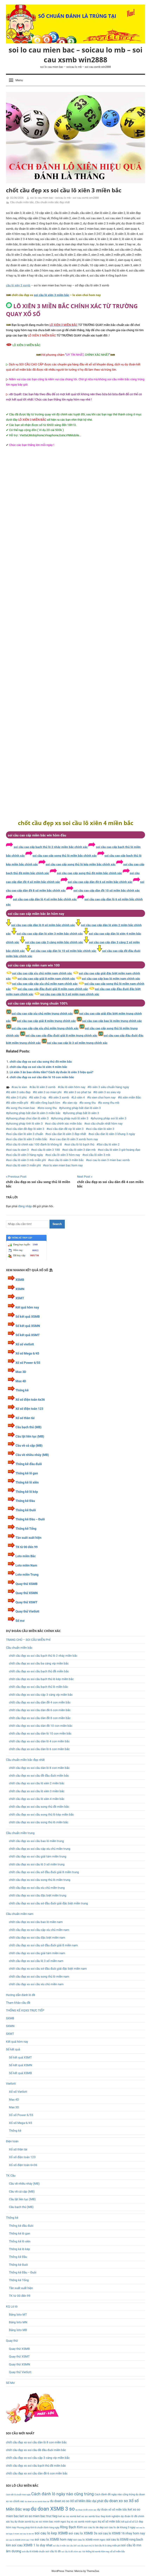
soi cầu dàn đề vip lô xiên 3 (66, 1129)
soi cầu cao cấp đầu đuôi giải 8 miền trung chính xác (61, 1035)
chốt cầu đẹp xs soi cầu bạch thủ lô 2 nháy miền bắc (43, 1655)
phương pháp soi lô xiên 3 (109, 1118)
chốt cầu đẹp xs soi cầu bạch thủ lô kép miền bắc (41, 1679)
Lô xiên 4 (79, 1097)
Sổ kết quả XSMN (27, 1326)
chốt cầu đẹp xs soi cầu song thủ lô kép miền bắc (41, 1814)
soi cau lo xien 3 (18, 1149)
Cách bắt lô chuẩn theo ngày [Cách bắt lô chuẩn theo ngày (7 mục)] (18, 2495)
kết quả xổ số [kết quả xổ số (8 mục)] (127, 2521)
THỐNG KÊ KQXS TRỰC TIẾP (25, 2010)
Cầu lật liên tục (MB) (29, 1436)
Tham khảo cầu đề (18, 2002)
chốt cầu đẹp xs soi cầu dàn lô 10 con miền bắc (42, 1077)
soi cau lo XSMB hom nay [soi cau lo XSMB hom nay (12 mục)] (54, 2539)
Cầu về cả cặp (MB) (28, 1445)
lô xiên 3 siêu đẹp (19, 1092)
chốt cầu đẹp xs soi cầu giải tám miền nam (37, 1953)
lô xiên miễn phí (18, 1102)
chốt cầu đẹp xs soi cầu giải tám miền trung (37, 1856)
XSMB (19, 1280)
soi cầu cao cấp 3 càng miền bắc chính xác (54, 942)
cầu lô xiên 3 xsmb (18, 285)
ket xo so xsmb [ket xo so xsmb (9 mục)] (67, 2516)
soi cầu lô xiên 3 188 (46, 1149)
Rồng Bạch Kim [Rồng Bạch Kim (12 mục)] (71, 2527)
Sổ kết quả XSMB (27, 1316)
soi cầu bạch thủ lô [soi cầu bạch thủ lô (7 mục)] (85, 2546)
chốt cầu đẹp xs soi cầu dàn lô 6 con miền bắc (39, 1749)
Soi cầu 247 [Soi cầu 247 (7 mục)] (72, 2546)
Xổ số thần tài (25, 1418)
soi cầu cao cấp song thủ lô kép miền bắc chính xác (81, 864)
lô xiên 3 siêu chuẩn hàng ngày (109, 1087)
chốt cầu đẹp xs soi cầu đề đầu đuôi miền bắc (39, 1775)
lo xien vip (70, 1102)
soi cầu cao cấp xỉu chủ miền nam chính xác (42, 973)
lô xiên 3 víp (38, 1097)
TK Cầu (10, 2175)
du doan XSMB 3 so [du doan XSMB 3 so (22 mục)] (53, 2509)
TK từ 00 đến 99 (26, 1547)
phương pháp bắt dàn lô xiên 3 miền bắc (34, 1113)
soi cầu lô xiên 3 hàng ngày (25, 1155)
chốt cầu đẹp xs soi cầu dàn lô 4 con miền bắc (39, 1741)
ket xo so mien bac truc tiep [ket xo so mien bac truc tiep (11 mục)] (38, 2516)
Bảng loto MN (18, 2322)
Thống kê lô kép (26, 1492)
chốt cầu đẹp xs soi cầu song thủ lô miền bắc (38, 1822)
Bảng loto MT (18, 2314)
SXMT (10, 2033)
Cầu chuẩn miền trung (20, 1833)
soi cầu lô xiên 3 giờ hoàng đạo (120, 1149)
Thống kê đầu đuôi (28, 1464)
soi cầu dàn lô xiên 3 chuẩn (25, 1134)
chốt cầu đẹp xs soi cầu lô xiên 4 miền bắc (38, 1067)
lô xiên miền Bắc (130, 1097)
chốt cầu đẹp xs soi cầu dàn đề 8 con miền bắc (40, 1718)
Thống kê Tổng (25, 1528)
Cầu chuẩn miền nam (19, 1914)
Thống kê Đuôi (25, 1510)
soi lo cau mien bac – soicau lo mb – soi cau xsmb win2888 (75, 54)
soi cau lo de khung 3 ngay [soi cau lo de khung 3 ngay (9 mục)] (119, 2527)
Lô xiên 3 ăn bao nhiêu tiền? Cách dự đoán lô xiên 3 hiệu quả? (51, 1072)
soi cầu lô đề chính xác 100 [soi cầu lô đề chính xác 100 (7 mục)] (73, 2552)
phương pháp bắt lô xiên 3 (82, 1113)
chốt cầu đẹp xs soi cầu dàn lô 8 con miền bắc (39, 1768)
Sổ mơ (19, 1621)
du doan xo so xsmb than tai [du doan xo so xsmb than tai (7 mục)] (37, 2501)
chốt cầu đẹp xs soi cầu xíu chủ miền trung (37, 1887)
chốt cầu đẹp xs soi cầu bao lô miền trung (36, 1841)
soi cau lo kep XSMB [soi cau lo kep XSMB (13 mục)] (51, 2533)
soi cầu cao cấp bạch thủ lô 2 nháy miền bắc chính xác (51, 847)
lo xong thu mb (109, 1102)
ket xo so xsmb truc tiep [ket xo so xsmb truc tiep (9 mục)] (91, 2516)
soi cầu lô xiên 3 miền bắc (51, 295)
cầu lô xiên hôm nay (72, 1087)
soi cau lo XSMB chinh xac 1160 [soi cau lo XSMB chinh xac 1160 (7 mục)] (20, 2540)
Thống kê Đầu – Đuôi (30, 1519)
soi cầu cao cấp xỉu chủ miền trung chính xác (42, 1013)
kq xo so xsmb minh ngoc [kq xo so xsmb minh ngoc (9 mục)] (82, 2521)
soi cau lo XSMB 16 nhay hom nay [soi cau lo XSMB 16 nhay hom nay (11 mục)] (121, 2533)
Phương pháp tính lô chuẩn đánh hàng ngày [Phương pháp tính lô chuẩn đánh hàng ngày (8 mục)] (38, 2527)
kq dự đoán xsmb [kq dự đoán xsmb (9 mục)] (21, 2521)
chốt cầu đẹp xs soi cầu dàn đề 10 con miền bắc (40, 1725)
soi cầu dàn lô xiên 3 (101, 1129)
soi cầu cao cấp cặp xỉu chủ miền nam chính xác (45, 983)
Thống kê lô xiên (27, 1482)
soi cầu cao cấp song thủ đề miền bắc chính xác (89, 873)
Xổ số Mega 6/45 (27, 1353)
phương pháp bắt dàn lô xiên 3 (81, 1108)
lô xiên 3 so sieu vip (108, 1092)
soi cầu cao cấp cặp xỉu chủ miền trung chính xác (45, 1028)
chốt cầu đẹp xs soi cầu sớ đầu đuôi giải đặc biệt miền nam (48, 1968)
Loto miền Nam (26, 1565)
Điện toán (12, 2141)
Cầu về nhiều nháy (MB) (32, 1455)
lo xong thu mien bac (21, 1108)
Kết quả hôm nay (27, 1307)
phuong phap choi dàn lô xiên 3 (28, 1118)
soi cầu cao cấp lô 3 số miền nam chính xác (69, 994)
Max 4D (20, 1381)
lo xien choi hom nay (102, 1097)
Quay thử (12, 2340)
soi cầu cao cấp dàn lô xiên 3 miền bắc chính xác (50, 933)
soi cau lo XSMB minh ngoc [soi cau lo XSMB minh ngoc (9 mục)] (89, 2539)
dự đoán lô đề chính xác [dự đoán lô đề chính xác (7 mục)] (86, 2510)
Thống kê (22, 1390)
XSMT (19, 1298)
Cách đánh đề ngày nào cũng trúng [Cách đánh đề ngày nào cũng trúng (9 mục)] (114, 2494)
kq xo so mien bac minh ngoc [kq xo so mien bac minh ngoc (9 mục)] (49, 2521)
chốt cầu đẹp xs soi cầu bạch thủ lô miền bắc (38, 1686)
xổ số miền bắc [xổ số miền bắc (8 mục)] (117, 2551)
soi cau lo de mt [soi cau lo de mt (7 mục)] (27, 2534)
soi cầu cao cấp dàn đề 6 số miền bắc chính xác (100, 882)
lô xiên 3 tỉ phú (17, 1097)
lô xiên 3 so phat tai (78, 1092)
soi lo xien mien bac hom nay (64, 1165)
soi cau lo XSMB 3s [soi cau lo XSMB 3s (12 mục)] (82, 2533)
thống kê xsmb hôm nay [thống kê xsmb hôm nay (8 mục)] (97, 2551)
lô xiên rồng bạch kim (46, 1102)
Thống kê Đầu (25, 1501)
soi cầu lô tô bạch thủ (80, 1144)
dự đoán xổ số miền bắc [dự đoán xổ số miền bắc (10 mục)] (112, 2509)
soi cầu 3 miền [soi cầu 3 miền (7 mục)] (59, 2546)
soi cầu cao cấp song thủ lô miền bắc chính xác (64, 855)
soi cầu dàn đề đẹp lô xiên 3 (26, 1129)
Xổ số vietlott (24, 1344)
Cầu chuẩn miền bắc (22, 202)
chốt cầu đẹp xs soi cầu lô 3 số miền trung (37, 1864)
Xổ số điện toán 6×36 (23, 2165)
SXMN (10, 2026)
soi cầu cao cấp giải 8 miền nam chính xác (46, 978)
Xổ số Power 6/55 (27, 1363)
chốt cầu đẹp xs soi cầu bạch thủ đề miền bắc (39, 1671)
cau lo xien (20, 1087)
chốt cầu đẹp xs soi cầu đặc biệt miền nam (37, 1937)
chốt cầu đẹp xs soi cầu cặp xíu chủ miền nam (39, 1930)
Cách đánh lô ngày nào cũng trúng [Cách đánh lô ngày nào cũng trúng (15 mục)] (62, 2494)
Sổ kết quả (13, 2049)
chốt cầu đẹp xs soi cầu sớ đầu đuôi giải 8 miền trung (44, 1872)
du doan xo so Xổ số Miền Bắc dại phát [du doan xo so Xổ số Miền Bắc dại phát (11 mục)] (76, 2501)
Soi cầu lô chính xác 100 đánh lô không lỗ (35, 1144)
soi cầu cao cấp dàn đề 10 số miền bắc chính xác (106, 890)
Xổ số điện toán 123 (29, 1408)
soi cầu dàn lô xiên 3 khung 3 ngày (112, 1134)
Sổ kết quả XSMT (27, 1335)
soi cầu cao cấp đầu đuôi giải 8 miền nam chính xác (53, 989)
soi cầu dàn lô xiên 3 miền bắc (27, 1139)
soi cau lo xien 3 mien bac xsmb (109, 1160)
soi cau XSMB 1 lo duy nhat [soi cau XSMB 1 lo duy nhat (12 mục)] (32, 2545)
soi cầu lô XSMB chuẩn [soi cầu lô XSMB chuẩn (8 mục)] (33, 2551)
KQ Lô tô (12, 2306)
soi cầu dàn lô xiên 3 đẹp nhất (66, 1134)
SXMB (10, 2018)
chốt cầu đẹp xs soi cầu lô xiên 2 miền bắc (36, 1783)
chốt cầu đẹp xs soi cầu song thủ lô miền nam (39, 1976)
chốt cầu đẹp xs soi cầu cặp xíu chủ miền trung (39, 1848)
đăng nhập (25, 1206)
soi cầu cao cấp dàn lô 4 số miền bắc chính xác (45, 899)
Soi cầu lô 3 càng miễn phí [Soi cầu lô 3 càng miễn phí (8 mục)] (107, 2545)
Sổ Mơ (10, 2383)
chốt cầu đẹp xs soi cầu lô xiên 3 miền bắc (36, 1791)
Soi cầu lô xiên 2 (109, 1144)
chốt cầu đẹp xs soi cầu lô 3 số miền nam (36, 1961)
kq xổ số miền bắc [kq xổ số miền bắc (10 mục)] (109, 2521)
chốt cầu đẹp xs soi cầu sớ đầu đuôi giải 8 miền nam (43, 1945)
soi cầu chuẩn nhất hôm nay (104, 1123)
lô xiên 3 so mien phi (48, 1092)
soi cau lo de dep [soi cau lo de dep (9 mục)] (94, 2527)
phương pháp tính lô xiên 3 (25, 1123)
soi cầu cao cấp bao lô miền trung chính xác (112, 1021)
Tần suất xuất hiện (28, 1537)
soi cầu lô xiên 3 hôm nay (63, 1155)
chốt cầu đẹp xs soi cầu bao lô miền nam (36, 1922)
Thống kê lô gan (26, 1473)
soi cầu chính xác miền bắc (64, 1123)
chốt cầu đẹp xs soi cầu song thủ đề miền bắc (41, 1061)
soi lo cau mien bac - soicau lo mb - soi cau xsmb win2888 (64, 197)
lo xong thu (88, 1102)
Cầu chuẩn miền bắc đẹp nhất (52, 202)
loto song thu (48, 1108)
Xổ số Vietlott (18, 2091)
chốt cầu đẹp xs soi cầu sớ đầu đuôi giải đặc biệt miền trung (48, 1903)
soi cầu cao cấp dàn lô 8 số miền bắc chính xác (43, 925)
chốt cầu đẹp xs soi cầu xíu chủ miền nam (36, 1984)
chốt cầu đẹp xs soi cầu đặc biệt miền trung (37, 1895)
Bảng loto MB (18, 2330)
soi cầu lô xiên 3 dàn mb (80, 1149)
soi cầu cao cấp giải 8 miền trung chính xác (46, 1021)
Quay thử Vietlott (27, 1611)
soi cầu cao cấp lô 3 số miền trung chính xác (77, 1043)
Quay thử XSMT (26, 1602)
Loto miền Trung (26, 1574)
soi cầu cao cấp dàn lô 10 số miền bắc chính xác (63, 951)
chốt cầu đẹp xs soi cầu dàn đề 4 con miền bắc (40, 1702)
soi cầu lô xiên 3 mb (97, 1155)
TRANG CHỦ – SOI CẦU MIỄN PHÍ (28, 1639)
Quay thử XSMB (26, 1584)
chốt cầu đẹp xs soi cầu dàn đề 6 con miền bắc (40, 1710)
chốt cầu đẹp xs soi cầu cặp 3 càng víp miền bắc (41, 1694)
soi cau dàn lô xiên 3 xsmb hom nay (74, 1139)
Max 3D (20, 1372)
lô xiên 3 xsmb (59, 1097)
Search (57, 1224)
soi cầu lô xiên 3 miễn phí (24, 1165)
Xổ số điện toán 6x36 (30, 1399)
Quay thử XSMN (26, 1593)
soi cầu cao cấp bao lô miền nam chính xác (111, 978)
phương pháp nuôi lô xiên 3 (70, 1118)
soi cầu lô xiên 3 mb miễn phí (27, 1160)
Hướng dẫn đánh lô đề (20, 1995)
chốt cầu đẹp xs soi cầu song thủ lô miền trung (39, 1880)
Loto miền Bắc (25, 1556)
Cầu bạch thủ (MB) (28, 1427)
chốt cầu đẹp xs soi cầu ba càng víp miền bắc (39, 1663)
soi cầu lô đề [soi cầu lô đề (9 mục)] (53, 2551)
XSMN (19, 1289)
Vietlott (11, 2083)
